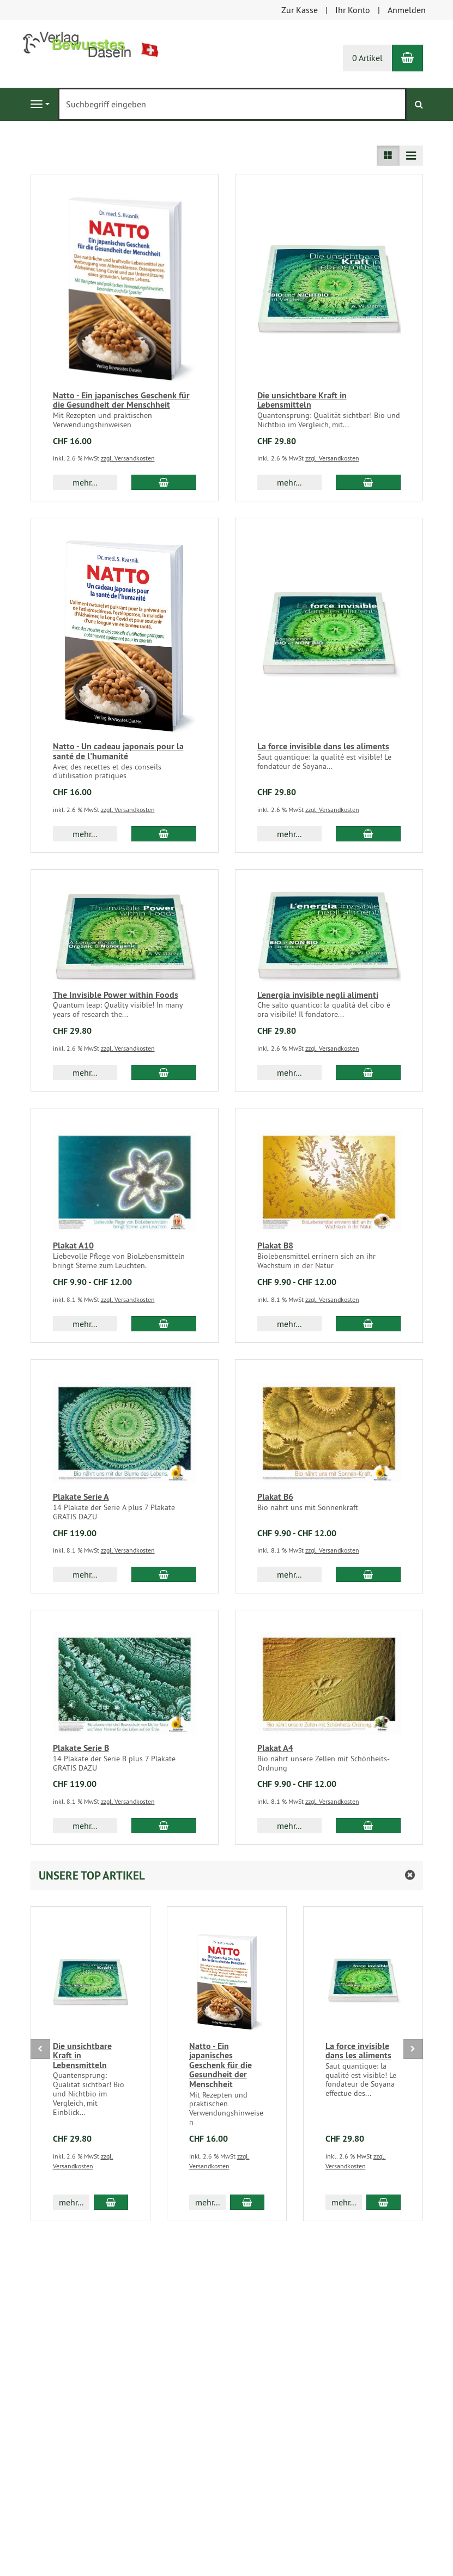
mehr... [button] (85, 482)
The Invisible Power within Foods (115, 995)
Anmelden (407, 9)
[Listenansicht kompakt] (411, 156)
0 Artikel (367, 57)
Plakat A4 (275, 1748)
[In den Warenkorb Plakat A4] (368, 1825)
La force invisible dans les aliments (323, 746)
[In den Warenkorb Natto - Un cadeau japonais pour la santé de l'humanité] (163, 833)
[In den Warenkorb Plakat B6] (368, 1574)
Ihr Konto (352, 9)
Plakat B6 (275, 1496)
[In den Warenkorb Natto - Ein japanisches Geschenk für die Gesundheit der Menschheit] (163, 482)
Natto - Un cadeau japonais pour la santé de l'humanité (118, 751)
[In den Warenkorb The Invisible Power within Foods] (163, 1072)
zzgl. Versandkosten (128, 458)
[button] (227, 1875)
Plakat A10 (73, 1245)
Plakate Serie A (81, 1496)
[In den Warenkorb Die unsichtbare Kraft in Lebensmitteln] (368, 482)
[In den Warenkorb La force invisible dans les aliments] (368, 833)
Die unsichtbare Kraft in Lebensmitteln (302, 400)
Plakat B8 (275, 1245)
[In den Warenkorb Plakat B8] (368, 1323)
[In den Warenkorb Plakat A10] (163, 1323)
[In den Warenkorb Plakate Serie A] (163, 1574)
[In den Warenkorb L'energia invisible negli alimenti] (368, 1072)
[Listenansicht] (388, 156)
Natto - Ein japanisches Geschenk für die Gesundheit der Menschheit (121, 400)
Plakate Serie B (81, 1748)
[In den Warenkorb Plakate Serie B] (163, 1825)
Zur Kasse (299, 9)
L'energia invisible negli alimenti (317, 995)
